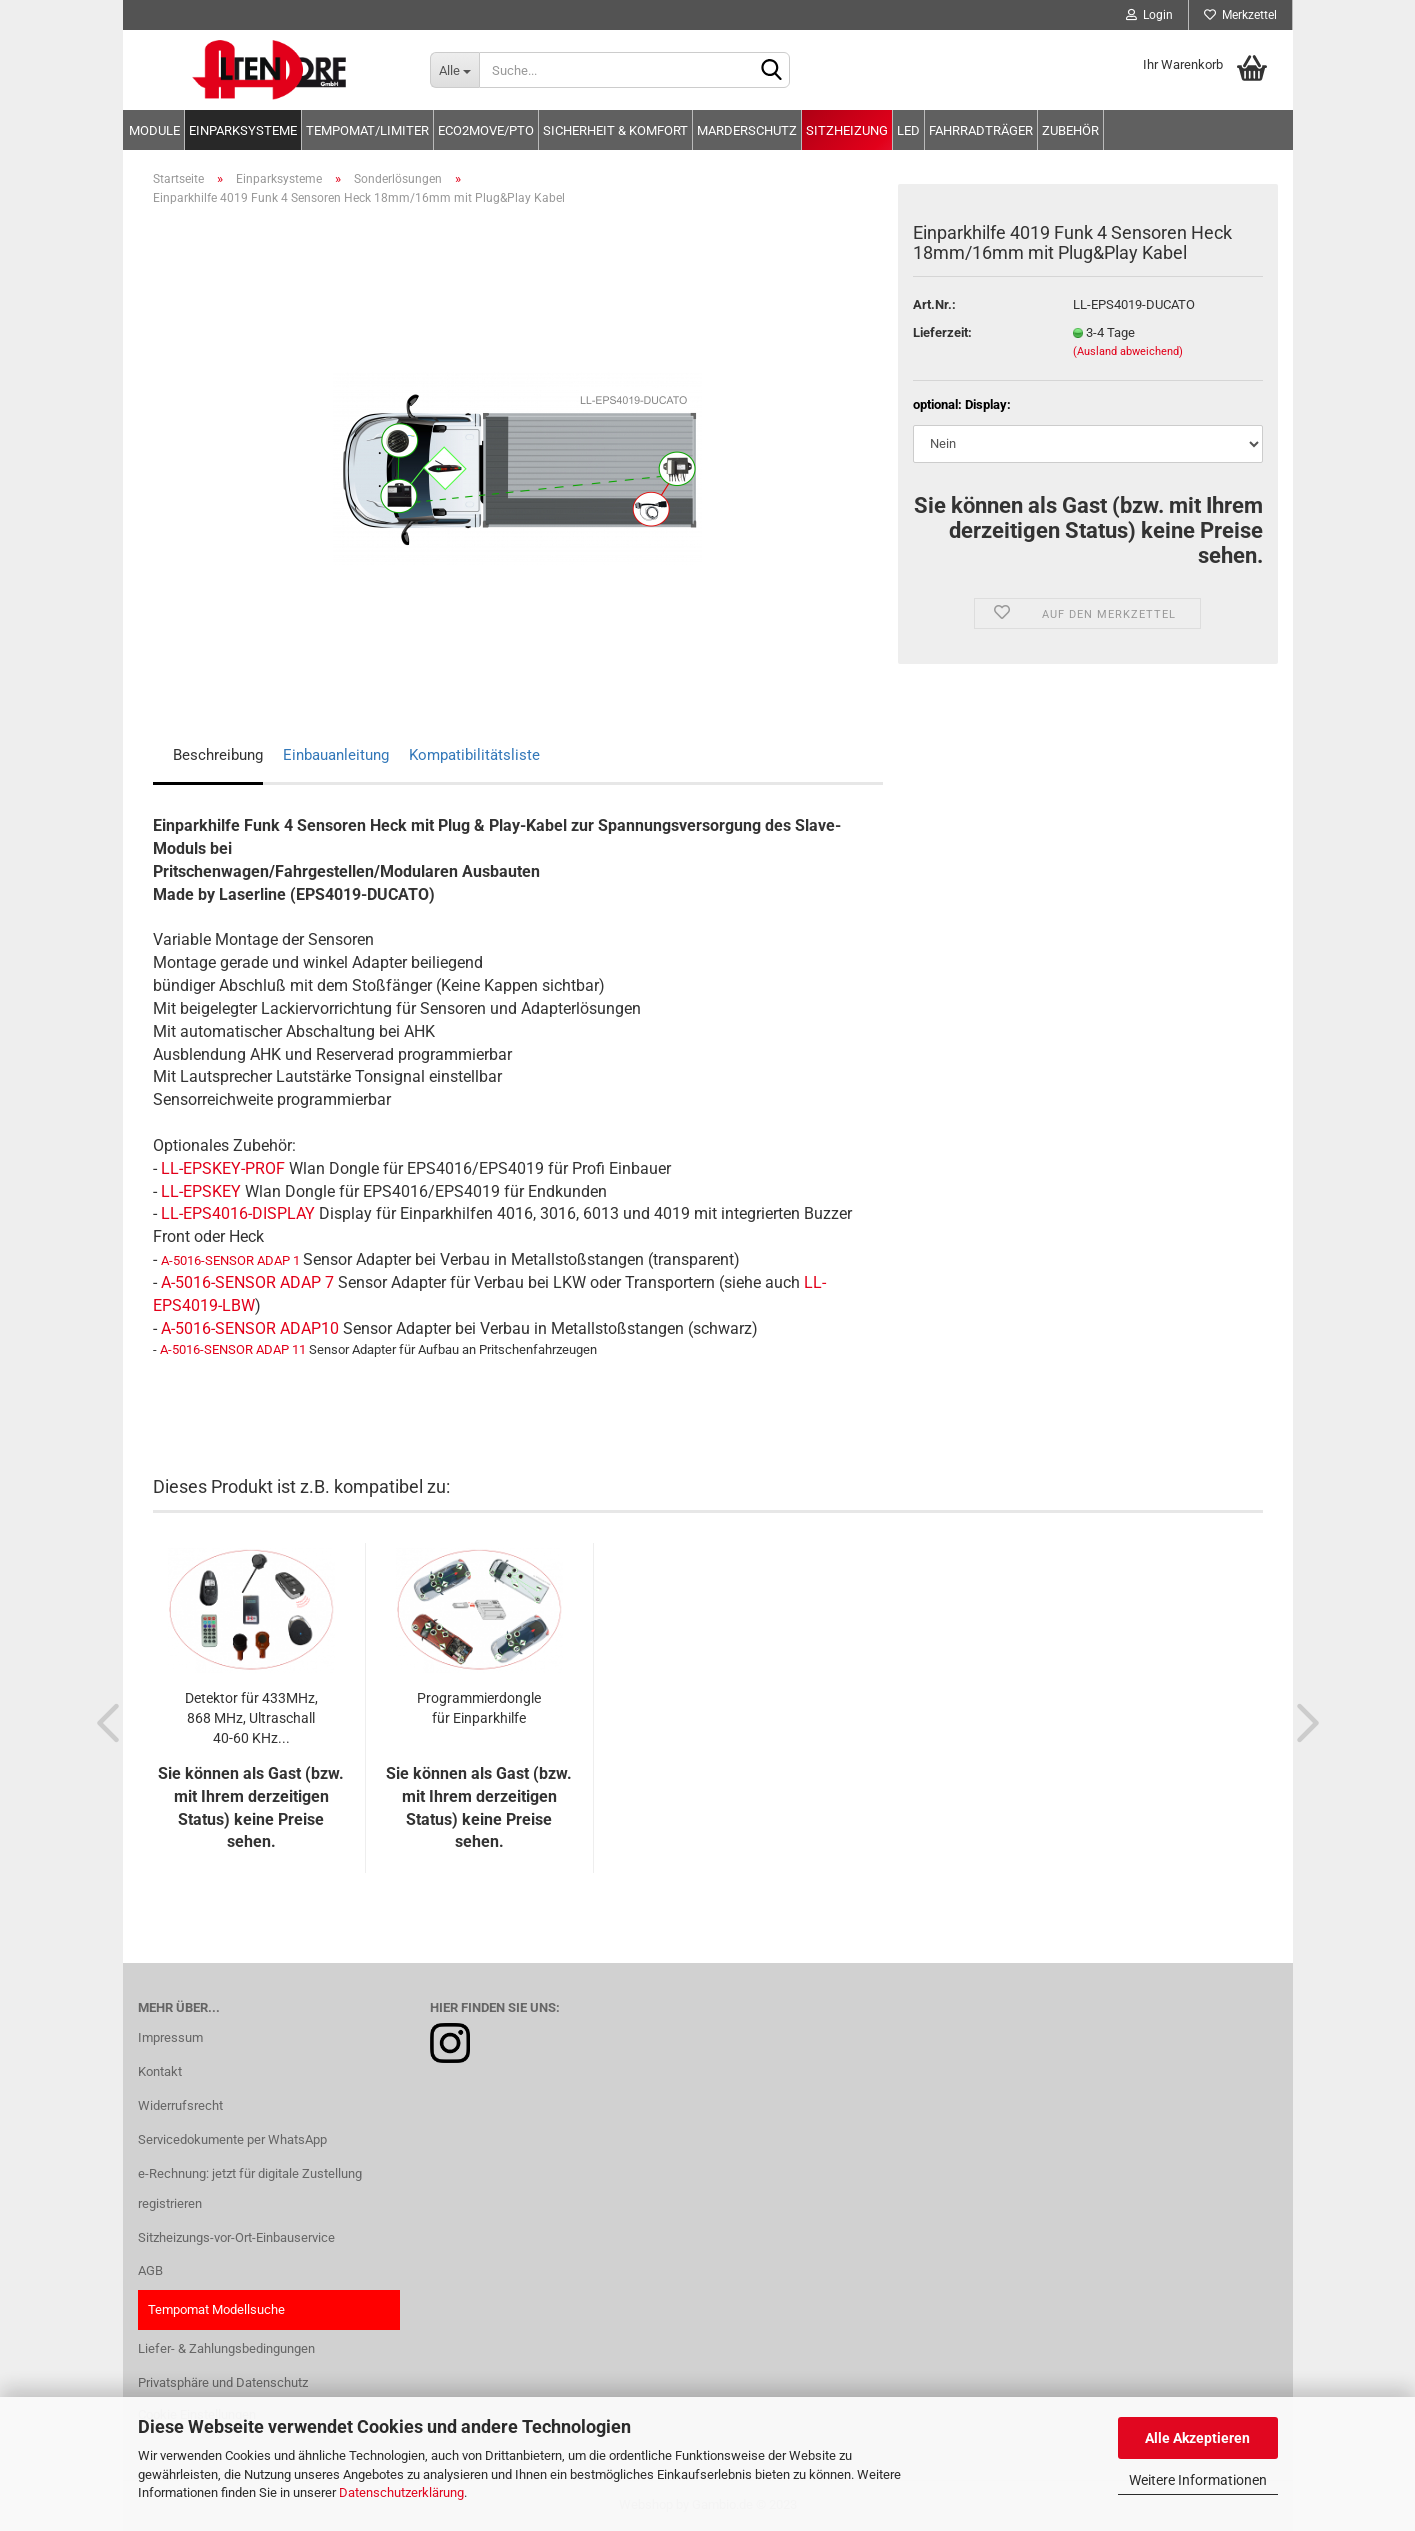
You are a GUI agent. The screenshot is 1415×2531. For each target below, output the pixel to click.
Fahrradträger (981, 130)
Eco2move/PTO (486, 130)
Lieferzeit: (942, 332)
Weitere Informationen (1198, 2480)
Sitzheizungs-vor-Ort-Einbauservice (236, 2237)
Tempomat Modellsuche (216, 2309)
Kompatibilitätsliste (474, 755)
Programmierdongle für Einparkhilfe (479, 1708)
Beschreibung (218, 755)
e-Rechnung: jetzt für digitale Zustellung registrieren (250, 2188)
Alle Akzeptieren (1197, 2438)
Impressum (170, 2037)
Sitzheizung (847, 130)
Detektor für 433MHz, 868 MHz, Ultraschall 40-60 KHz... (251, 1718)
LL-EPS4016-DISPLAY (238, 1213)
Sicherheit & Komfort (615, 130)
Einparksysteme (243, 130)
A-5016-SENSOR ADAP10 (250, 1328)
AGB (150, 2270)
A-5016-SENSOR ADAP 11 (233, 1349)
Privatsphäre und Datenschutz (223, 2382)
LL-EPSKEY (201, 1191)
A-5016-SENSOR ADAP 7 (247, 1282)
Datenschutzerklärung (401, 2492)
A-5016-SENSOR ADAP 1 (230, 1260)
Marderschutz (747, 130)
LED (908, 130)
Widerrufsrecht (180, 2105)
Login (1149, 15)
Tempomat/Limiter (367, 130)
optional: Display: (962, 404)
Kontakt (160, 2071)
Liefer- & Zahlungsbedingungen (226, 2348)
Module (154, 130)
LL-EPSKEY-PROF (223, 1168)
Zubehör (1070, 130)
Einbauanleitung (336, 755)
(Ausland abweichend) (1128, 351)
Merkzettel (1240, 15)
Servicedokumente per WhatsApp (232, 2139)
